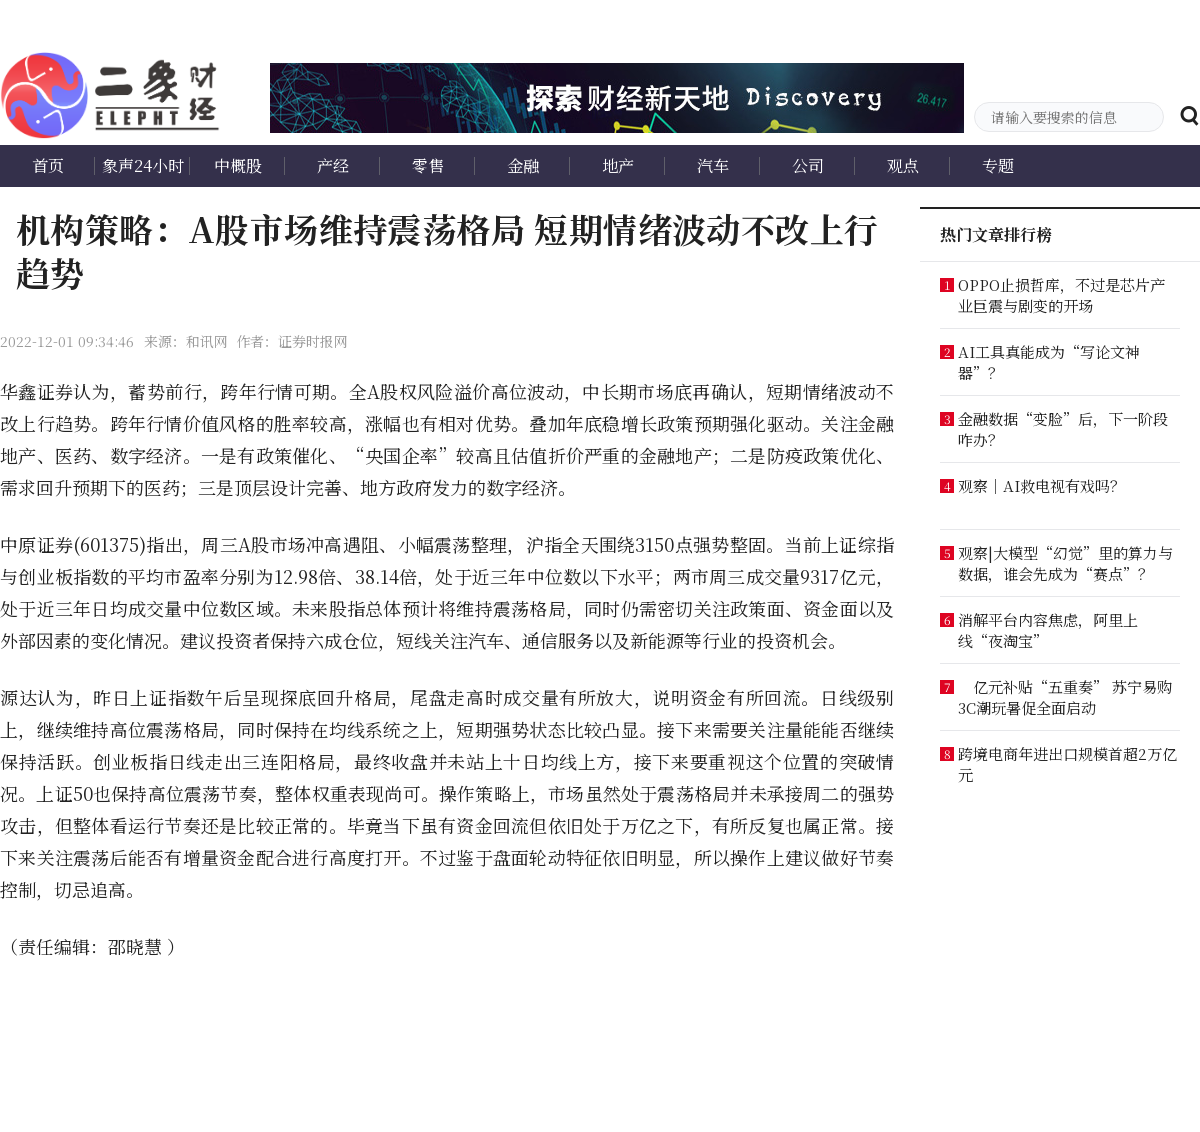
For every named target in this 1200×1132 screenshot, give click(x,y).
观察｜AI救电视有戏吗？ (1041, 485)
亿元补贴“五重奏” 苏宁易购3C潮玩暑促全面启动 (1065, 697)
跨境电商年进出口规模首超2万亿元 (1067, 764)
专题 (998, 165)
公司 (808, 165)
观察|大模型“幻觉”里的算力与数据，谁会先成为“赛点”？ (1065, 563)
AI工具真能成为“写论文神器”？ (1049, 362)
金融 (523, 165)
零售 (428, 165)
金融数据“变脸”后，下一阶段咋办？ (1063, 429)
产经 (333, 165)
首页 (48, 165)
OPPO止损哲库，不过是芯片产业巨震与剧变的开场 (1061, 295)
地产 (618, 165)
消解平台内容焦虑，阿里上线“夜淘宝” (1048, 630)
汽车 (713, 165)
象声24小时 (143, 165)
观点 (903, 165)
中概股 (238, 165)
